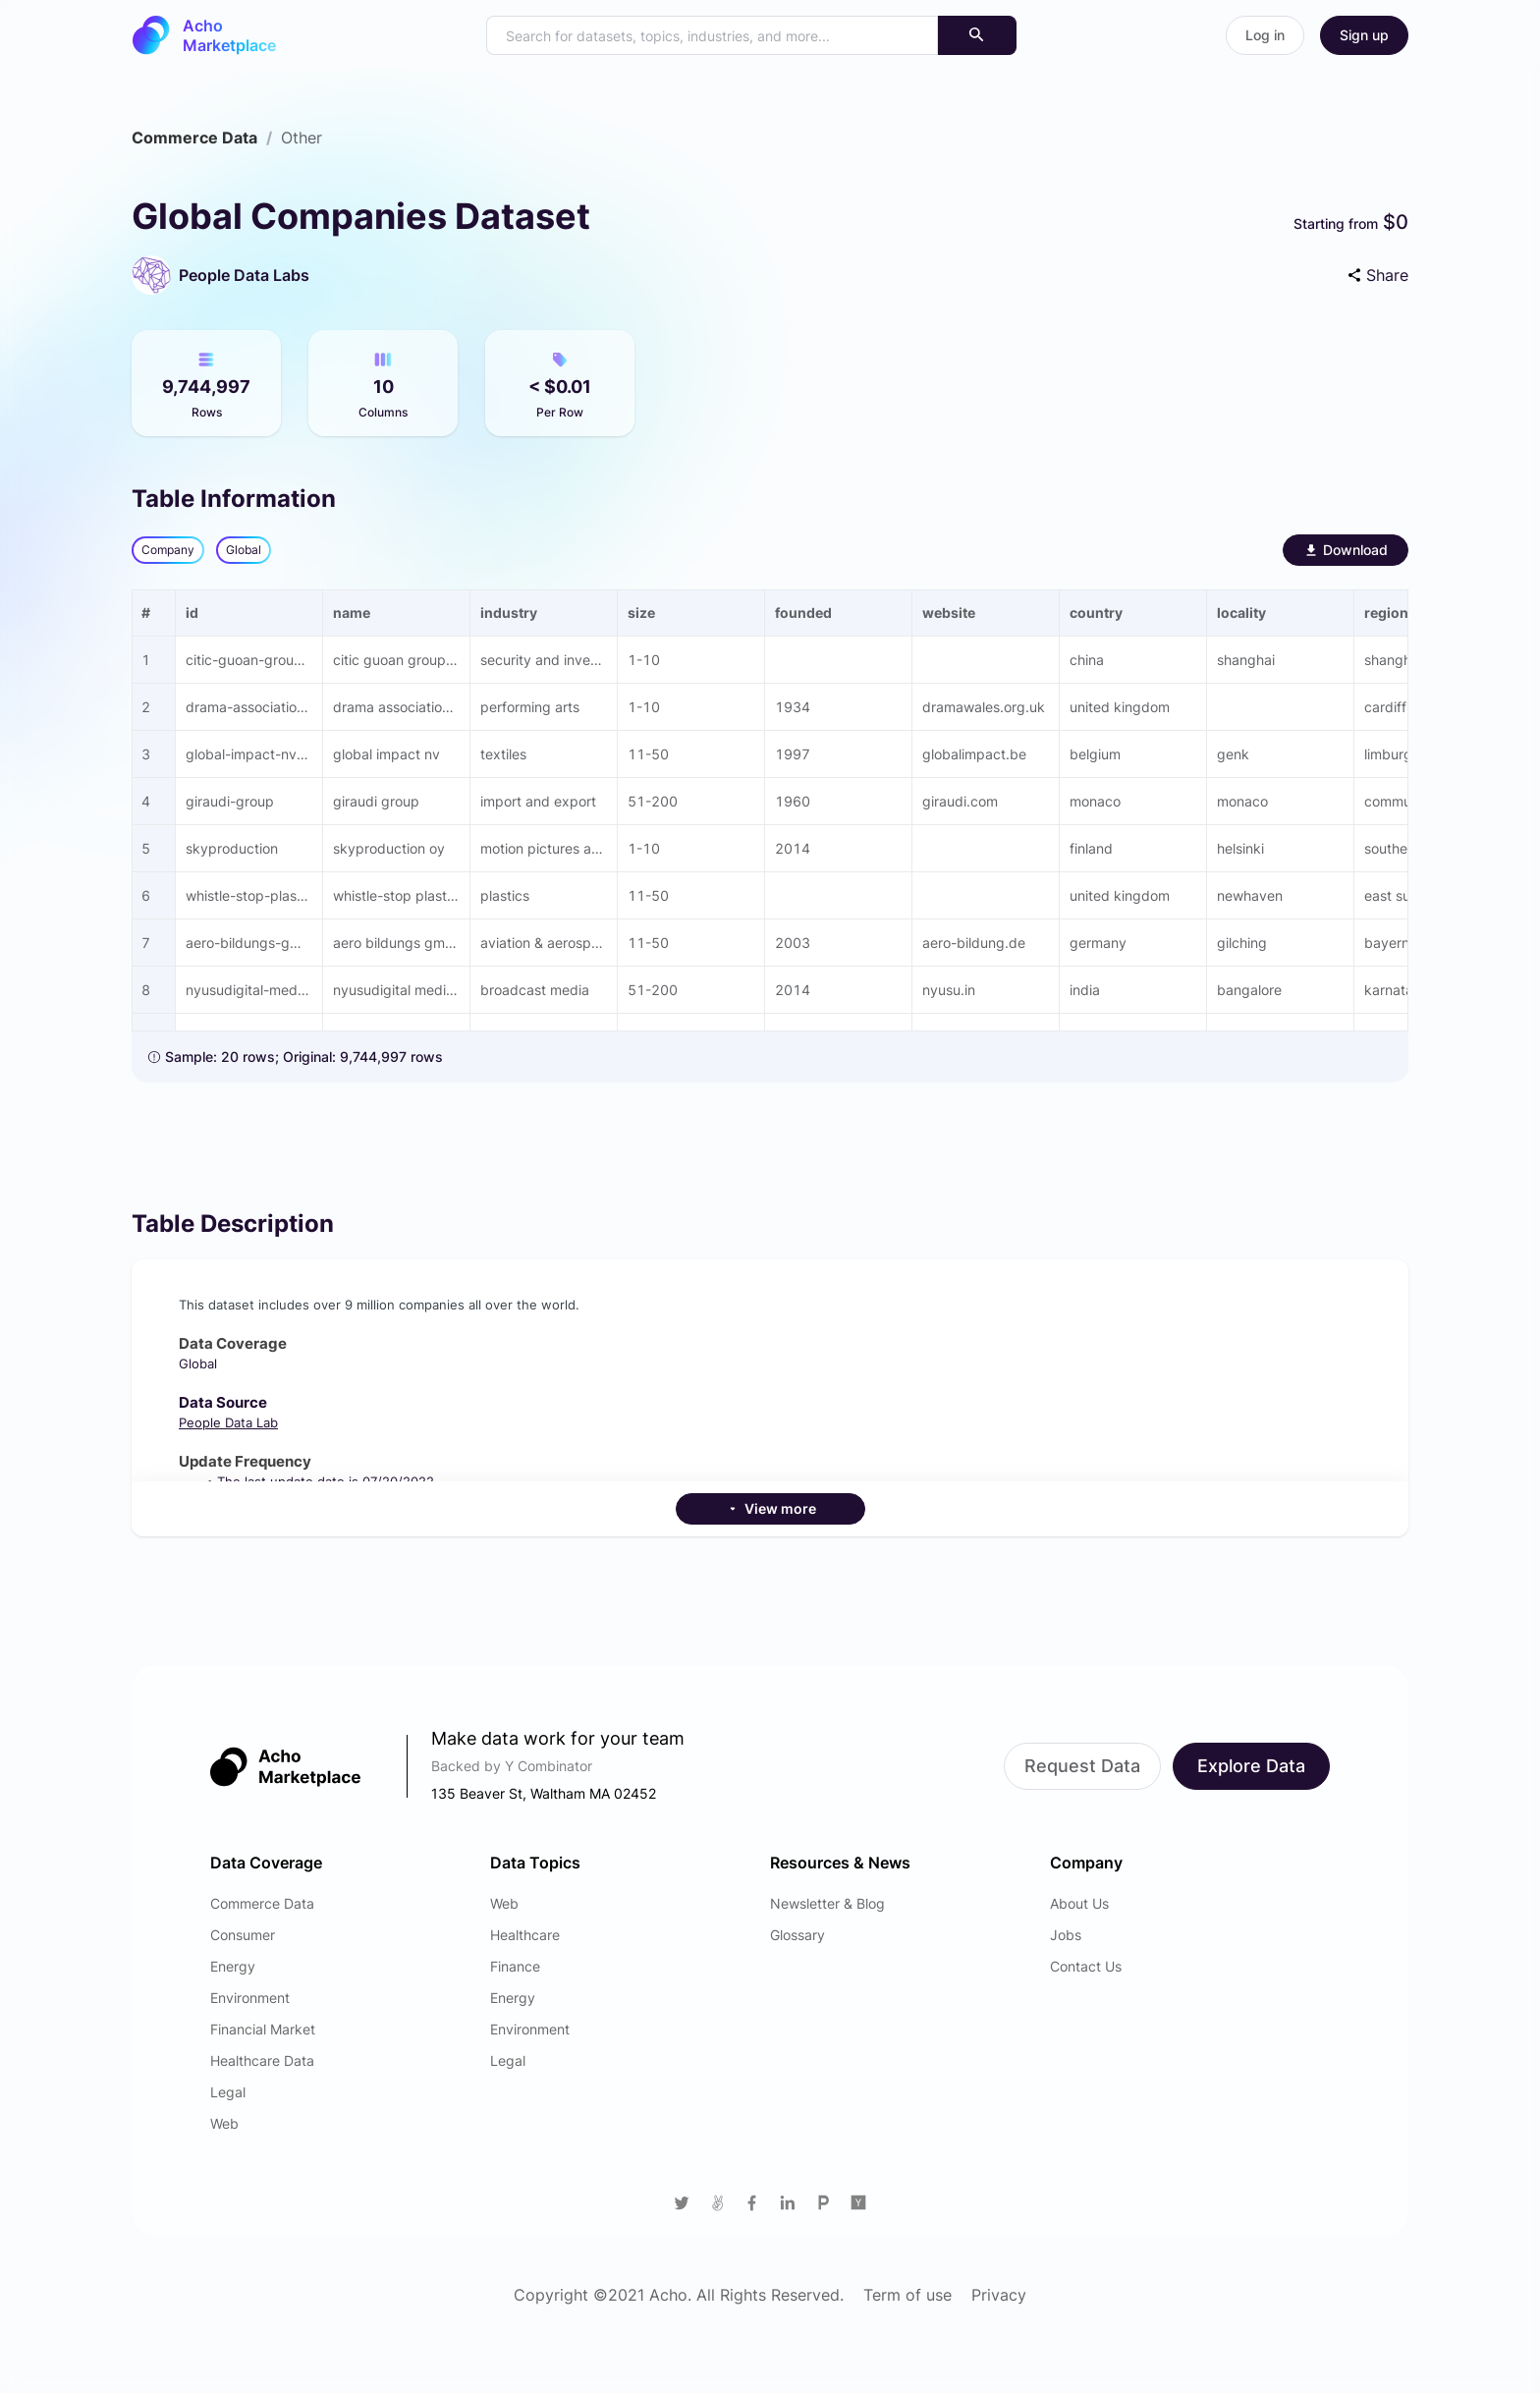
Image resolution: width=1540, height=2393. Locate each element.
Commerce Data (194, 137)
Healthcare (525, 1934)
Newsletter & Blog (827, 1903)
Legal (228, 2092)
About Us (1079, 1903)
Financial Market (262, 2029)
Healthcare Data (262, 2060)
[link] (194, 137)
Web (224, 2123)
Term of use (907, 2295)
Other (301, 137)
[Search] (977, 35)
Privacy (998, 2295)
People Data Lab (228, 1422)
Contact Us (1086, 1966)
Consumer (242, 1934)
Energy (232, 1966)
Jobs (1065, 1934)
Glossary (797, 1934)
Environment (250, 1997)
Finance (515, 1966)
